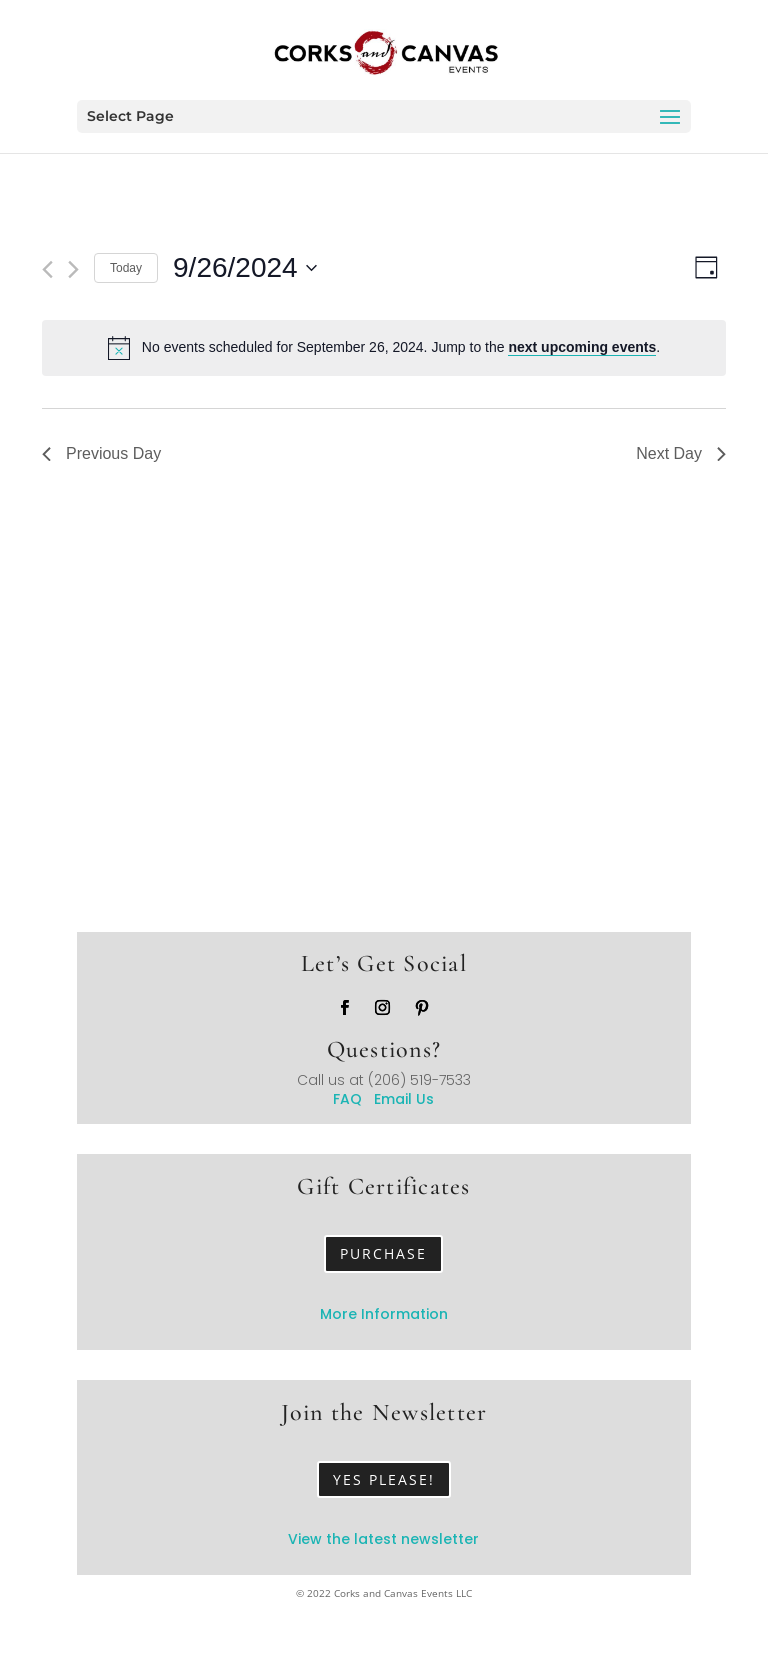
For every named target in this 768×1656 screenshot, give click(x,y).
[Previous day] (47, 269)
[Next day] (73, 269)
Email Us (404, 1099)
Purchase (383, 1253)
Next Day (681, 453)
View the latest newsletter (383, 1539)
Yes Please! (384, 1479)
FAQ (353, 1099)
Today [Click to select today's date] (126, 268)
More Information (384, 1314)
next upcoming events (582, 347)
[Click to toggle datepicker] (245, 268)
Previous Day (101, 453)
